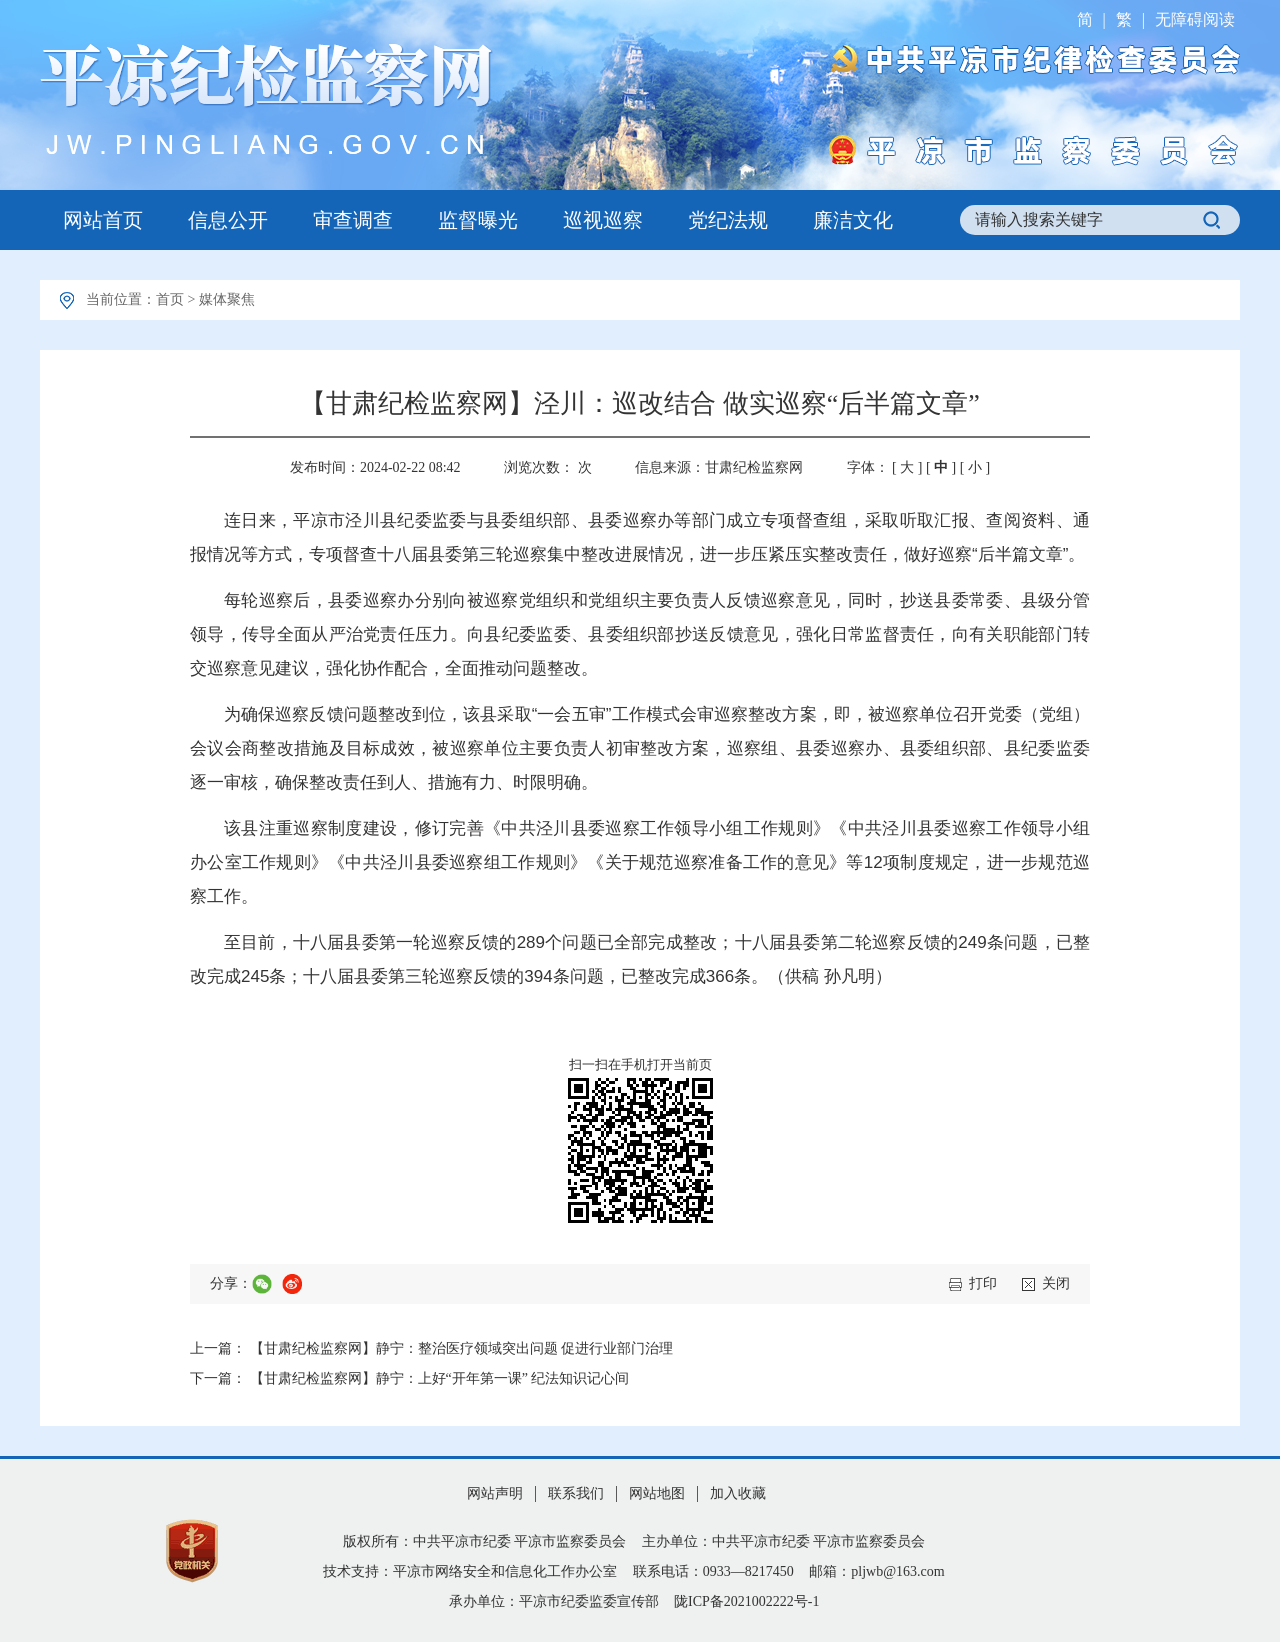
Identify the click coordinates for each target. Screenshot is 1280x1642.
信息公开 (228, 220)
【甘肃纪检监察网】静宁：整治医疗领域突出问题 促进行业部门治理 (462, 1348)
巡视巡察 (603, 220)
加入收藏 (738, 1493)
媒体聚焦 (227, 299)
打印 (983, 1283)
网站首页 (103, 220)
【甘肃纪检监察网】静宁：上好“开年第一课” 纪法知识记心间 (440, 1378)
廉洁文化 (853, 220)
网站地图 (657, 1493)
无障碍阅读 (1195, 19)
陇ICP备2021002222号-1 (746, 1601)
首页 (170, 299)
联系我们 (576, 1493)
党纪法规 (728, 220)
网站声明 (495, 1493)
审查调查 (353, 220)
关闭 (1056, 1283)
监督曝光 (478, 220)
